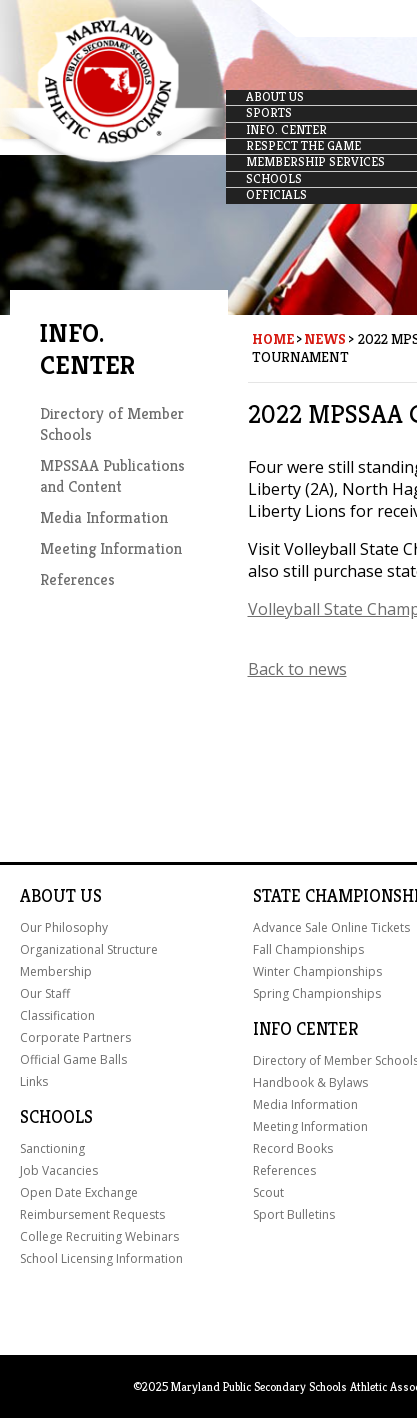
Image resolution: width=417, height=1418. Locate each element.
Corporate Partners (75, 1037)
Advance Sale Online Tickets (331, 927)
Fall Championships (308, 949)
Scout (268, 1192)
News (325, 339)
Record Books (293, 1148)
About (48, 896)
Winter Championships (317, 971)
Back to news (297, 669)
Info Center (305, 1029)
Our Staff (45, 993)
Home (273, 339)
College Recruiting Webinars (99, 1236)
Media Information (104, 517)
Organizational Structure (89, 949)
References (77, 579)
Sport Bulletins (294, 1214)
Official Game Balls (73, 1059)
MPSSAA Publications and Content (112, 476)
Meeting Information (111, 548)
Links (34, 1081)
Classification (57, 1015)
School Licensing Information (101, 1258)
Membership (56, 971)
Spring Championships (317, 993)
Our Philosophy (64, 927)
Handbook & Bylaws (310, 1082)
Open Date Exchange (79, 1192)
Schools (56, 1117)
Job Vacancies (59, 1170)
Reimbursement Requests (92, 1214)
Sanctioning (52, 1148)
